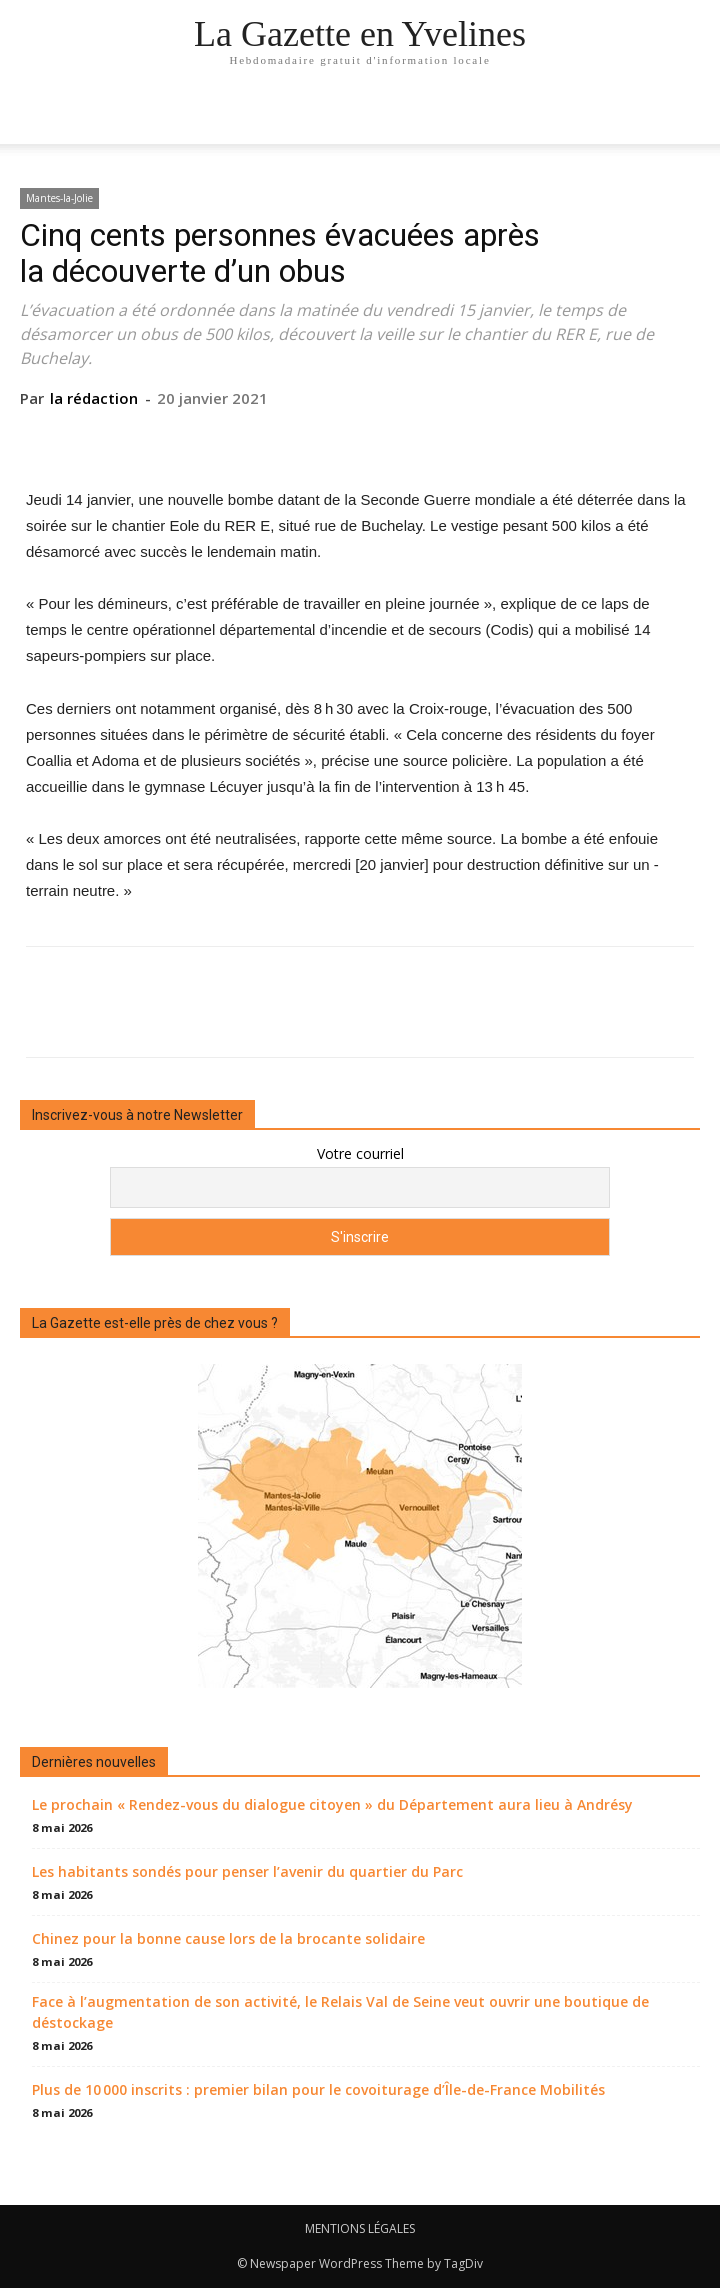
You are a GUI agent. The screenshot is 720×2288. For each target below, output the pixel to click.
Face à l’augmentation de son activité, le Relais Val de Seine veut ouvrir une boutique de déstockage (340, 2012)
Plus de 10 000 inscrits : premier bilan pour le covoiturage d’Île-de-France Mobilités (318, 2089)
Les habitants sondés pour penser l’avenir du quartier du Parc (247, 1871)
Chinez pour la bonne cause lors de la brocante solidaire (228, 1938)
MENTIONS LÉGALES (360, 2228)
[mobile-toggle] (34, 117)
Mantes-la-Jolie (59, 198)
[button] (692, 117)
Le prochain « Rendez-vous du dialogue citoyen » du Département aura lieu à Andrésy (332, 1804)
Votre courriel (360, 1153)
